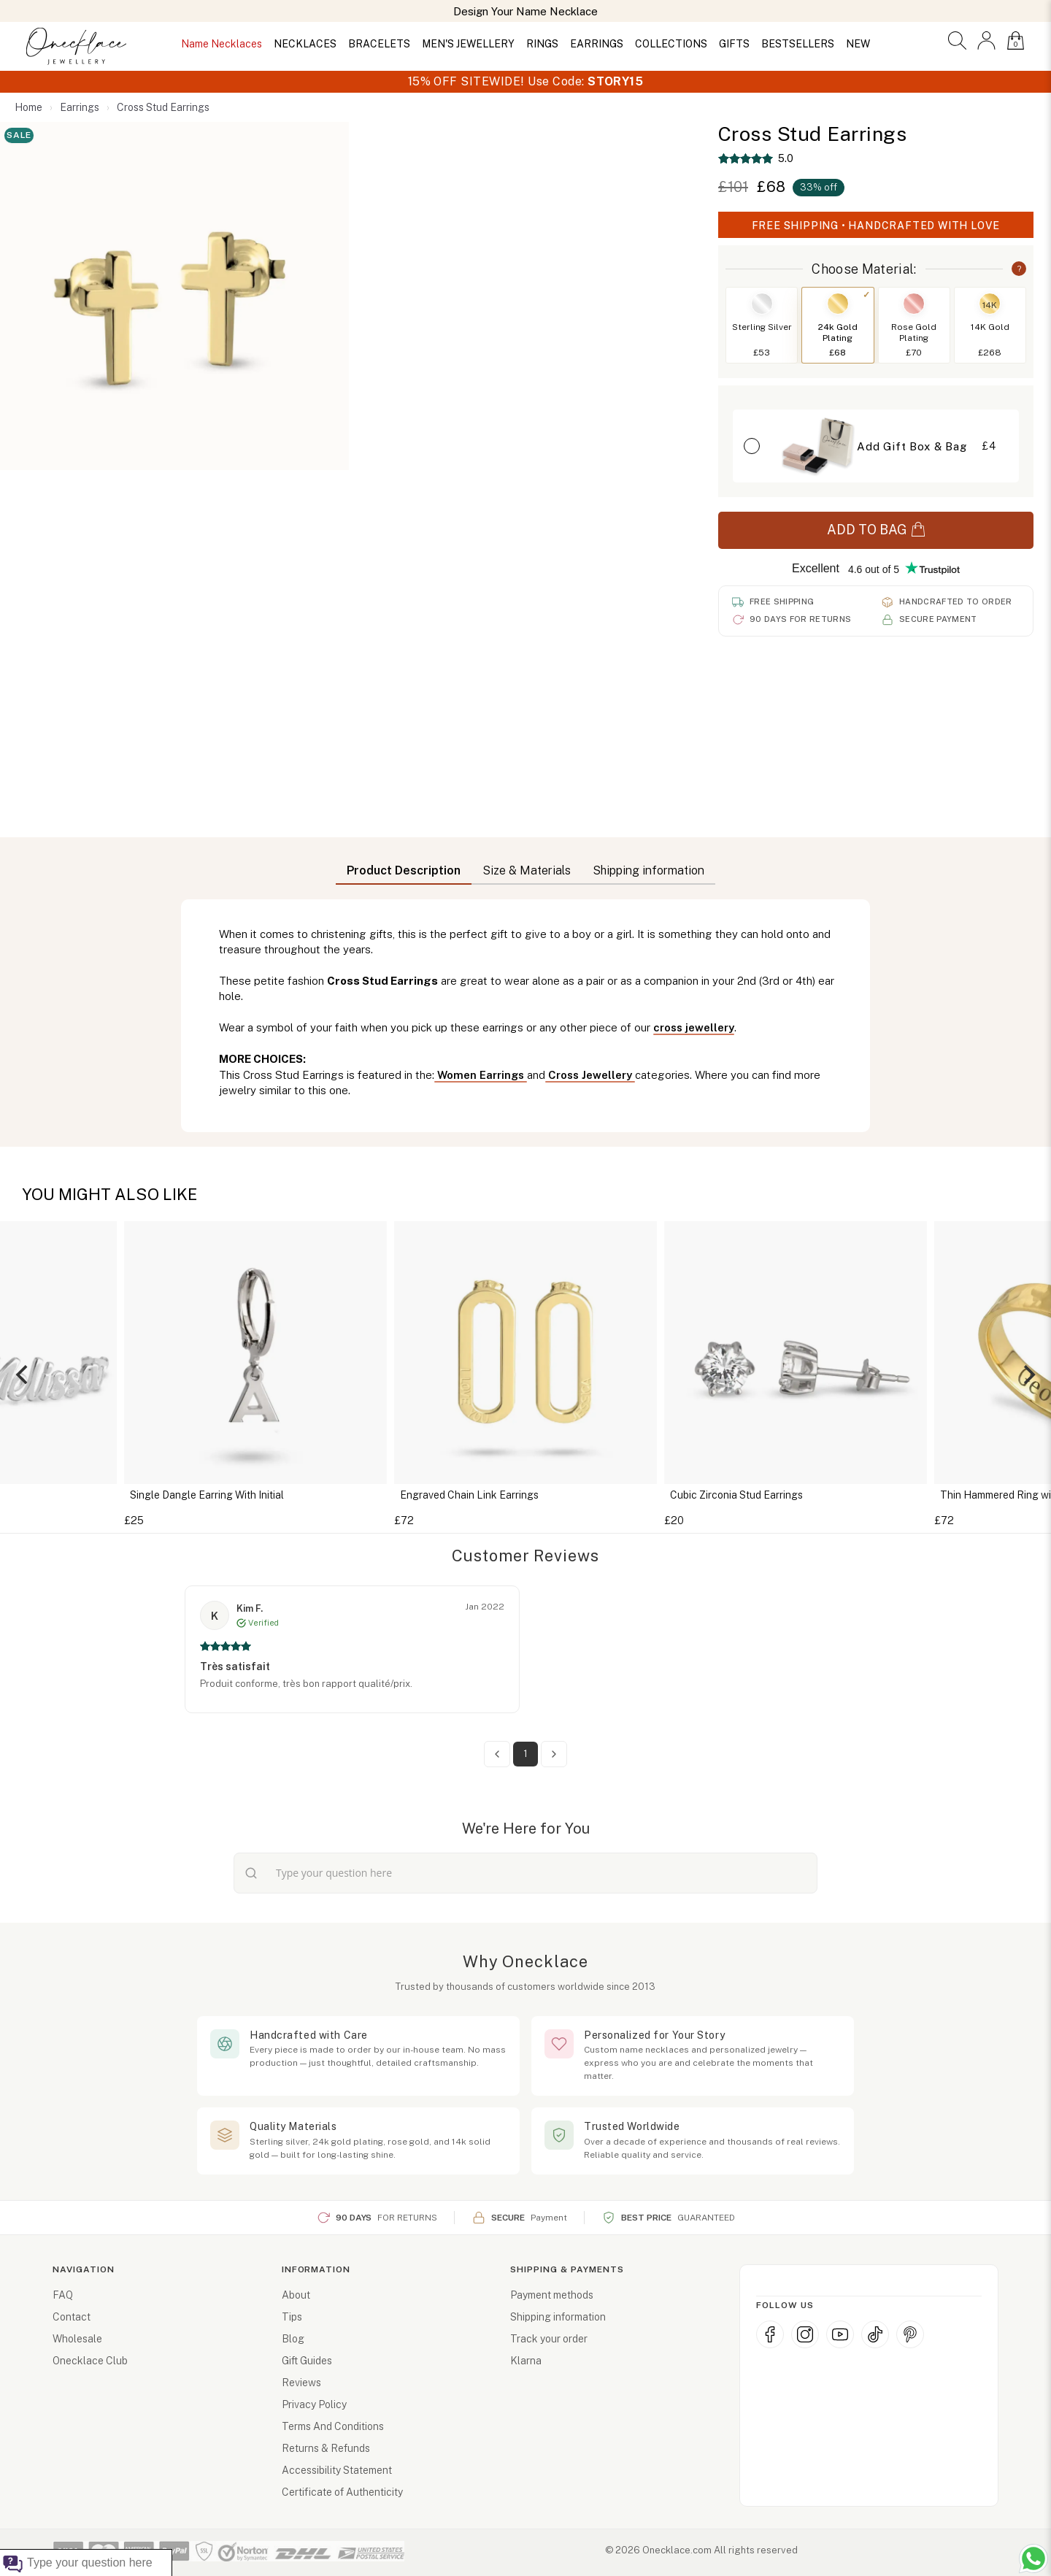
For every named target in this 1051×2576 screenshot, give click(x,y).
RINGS (542, 44)
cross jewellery (693, 1027)
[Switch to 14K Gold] (990, 325)
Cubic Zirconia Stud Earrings (736, 1495)
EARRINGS (596, 44)
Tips (292, 2317)
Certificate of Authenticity (342, 2492)
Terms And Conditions (333, 2426)
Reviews (301, 2382)
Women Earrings (480, 1075)
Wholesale (77, 2339)
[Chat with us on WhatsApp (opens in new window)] (1033, 2558)
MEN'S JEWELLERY (468, 44)
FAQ (63, 2295)
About (296, 2295)
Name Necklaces (221, 44)
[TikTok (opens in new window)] (875, 2334)
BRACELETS (379, 44)
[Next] (1028, 1374)
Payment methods (551, 2295)
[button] (957, 40)
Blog (293, 2339)
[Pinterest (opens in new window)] (910, 2334)
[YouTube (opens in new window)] (840, 2334)
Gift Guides (307, 2361)
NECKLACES (305, 44)
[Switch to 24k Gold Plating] (837, 325)
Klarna (526, 2361)
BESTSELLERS (797, 44)
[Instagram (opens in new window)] (805, 2334)
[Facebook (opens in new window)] (770, 2334)
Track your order (549, 2339)
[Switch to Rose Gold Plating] (914, 325)
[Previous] (23, 1374)
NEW (858, 44)
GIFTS (734, 44)
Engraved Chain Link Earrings (469, 1495)
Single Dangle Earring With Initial (207, 1495)
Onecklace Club (90, 2361)
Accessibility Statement (337, 2470)
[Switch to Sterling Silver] (761, 325)
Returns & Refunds (326, 2448)
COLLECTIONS (671, 44)
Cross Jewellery (590, 1075)
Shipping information (558, 2317)
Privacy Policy (314, 2404)
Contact (72, 2317)
